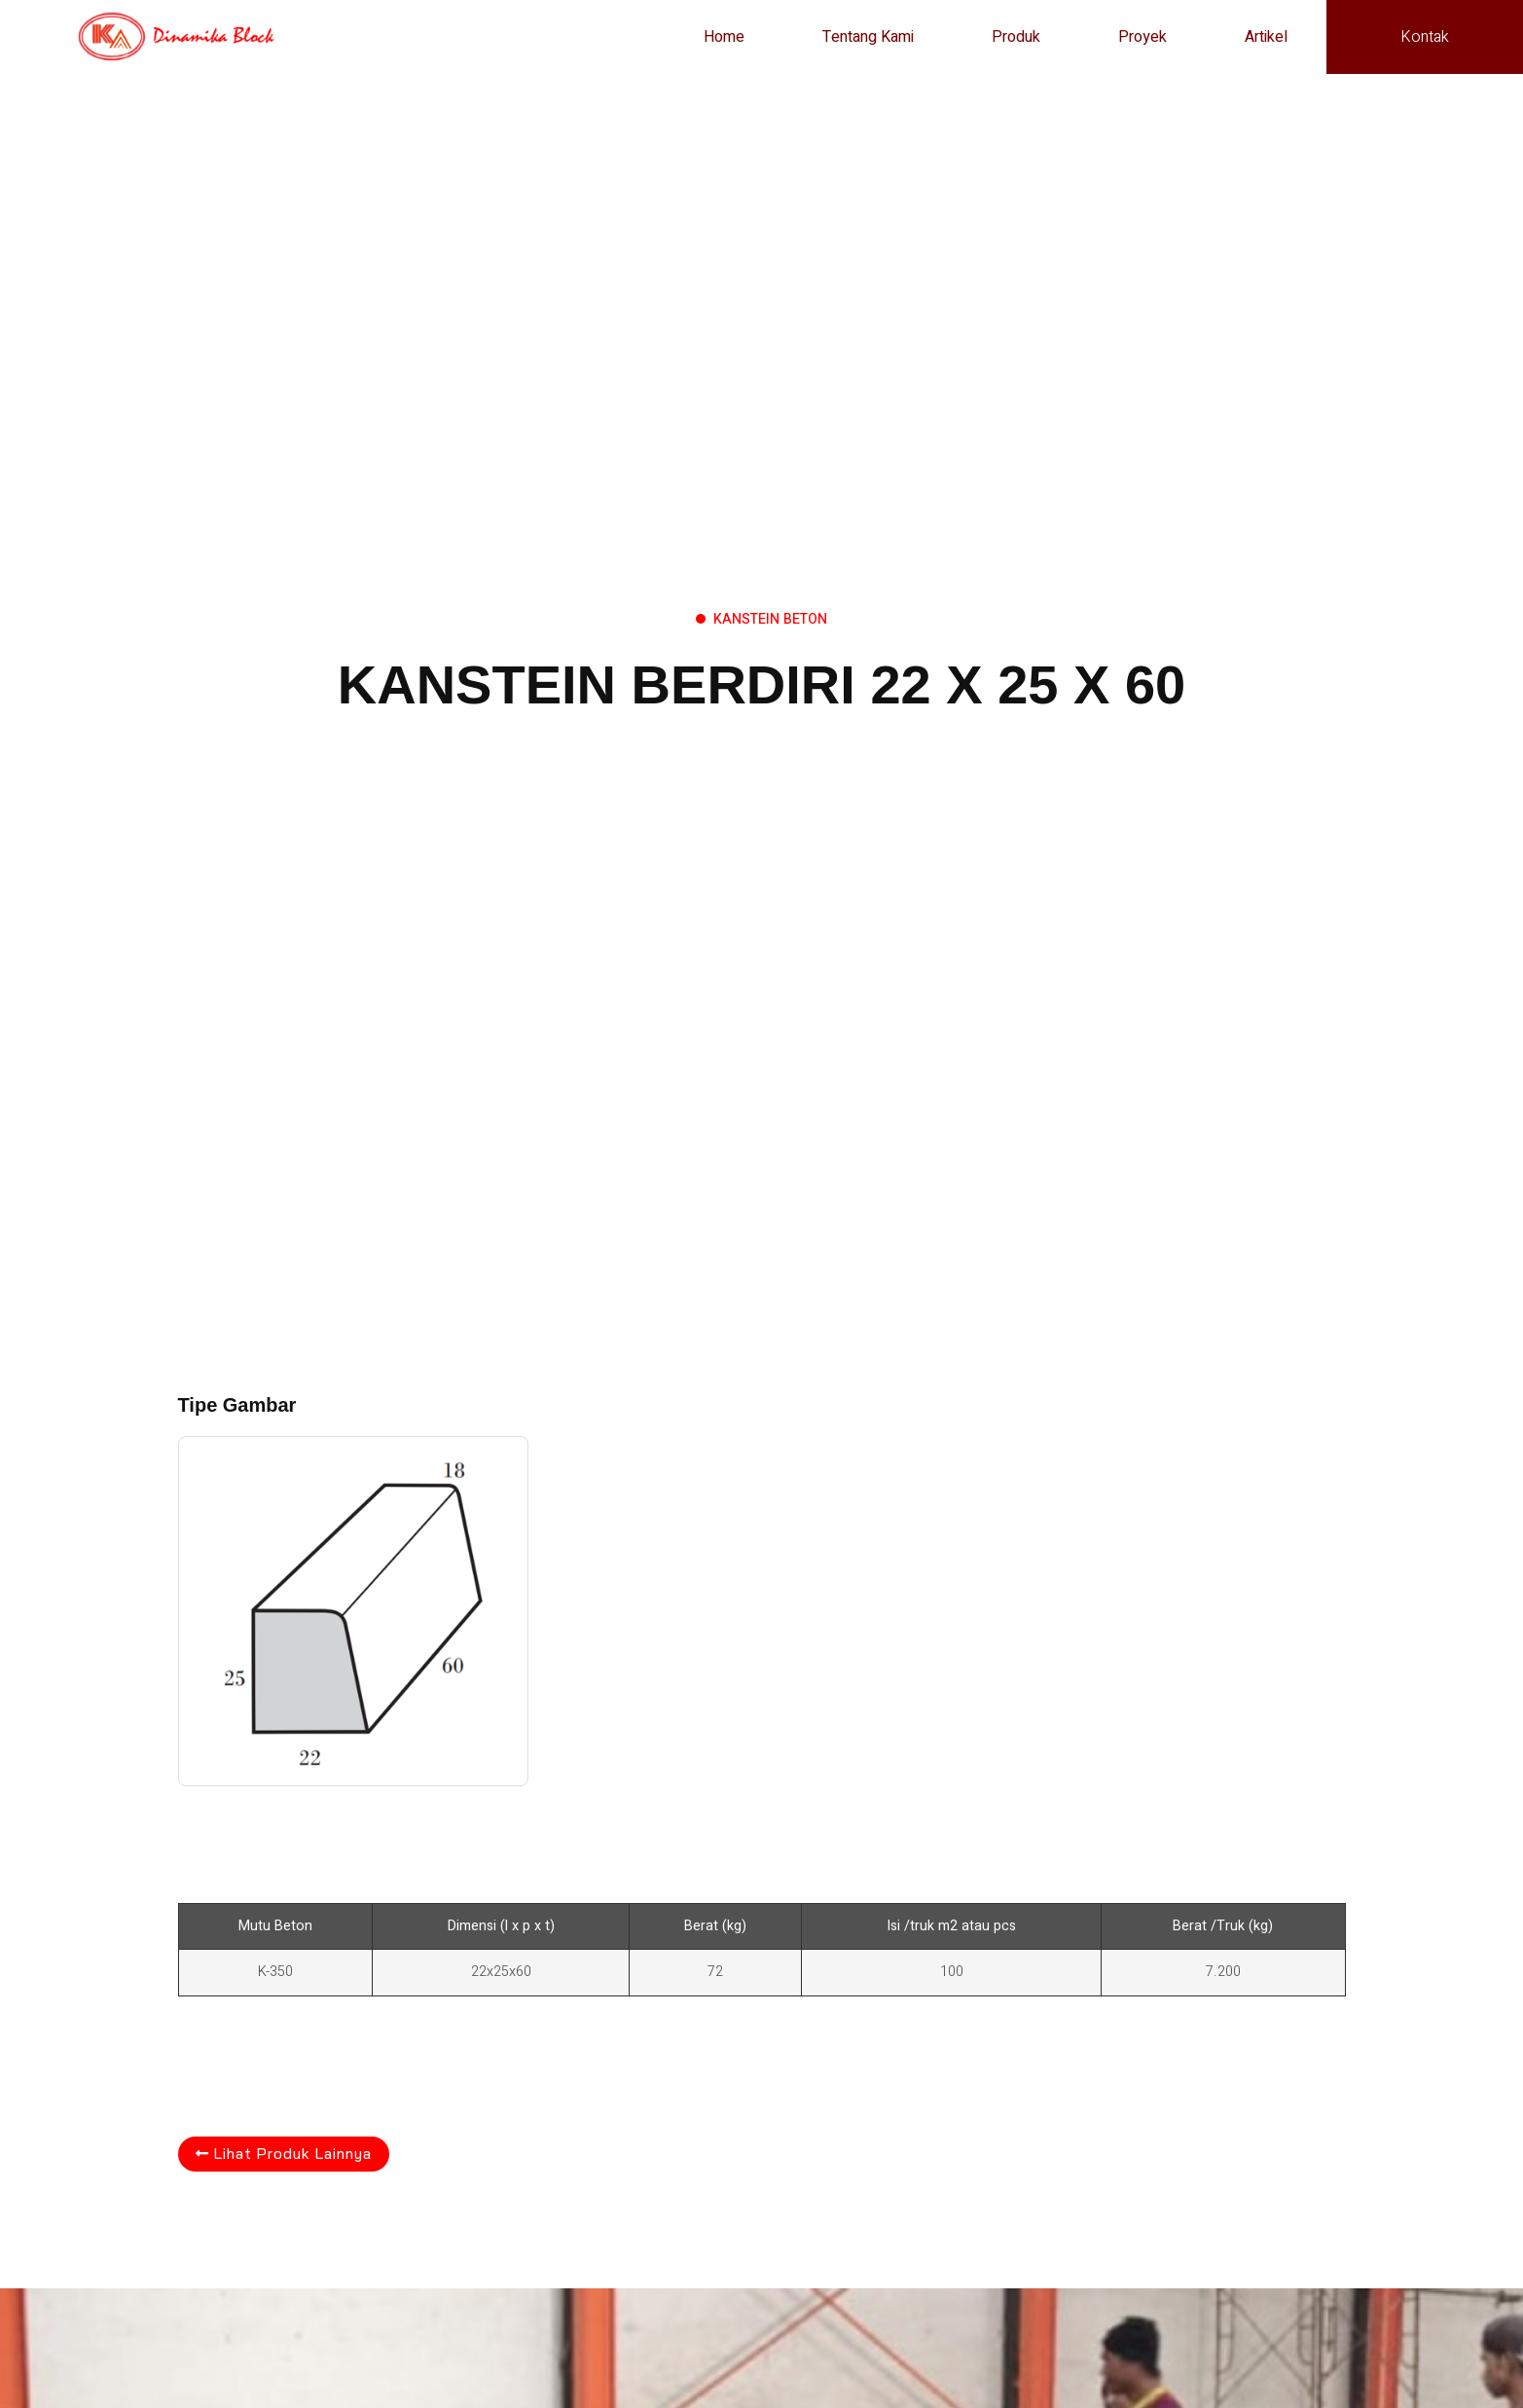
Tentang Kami (868, 37)
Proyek (1142, 37)
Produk (1016, 37)
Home (724, 37)
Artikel (1266, 37)
